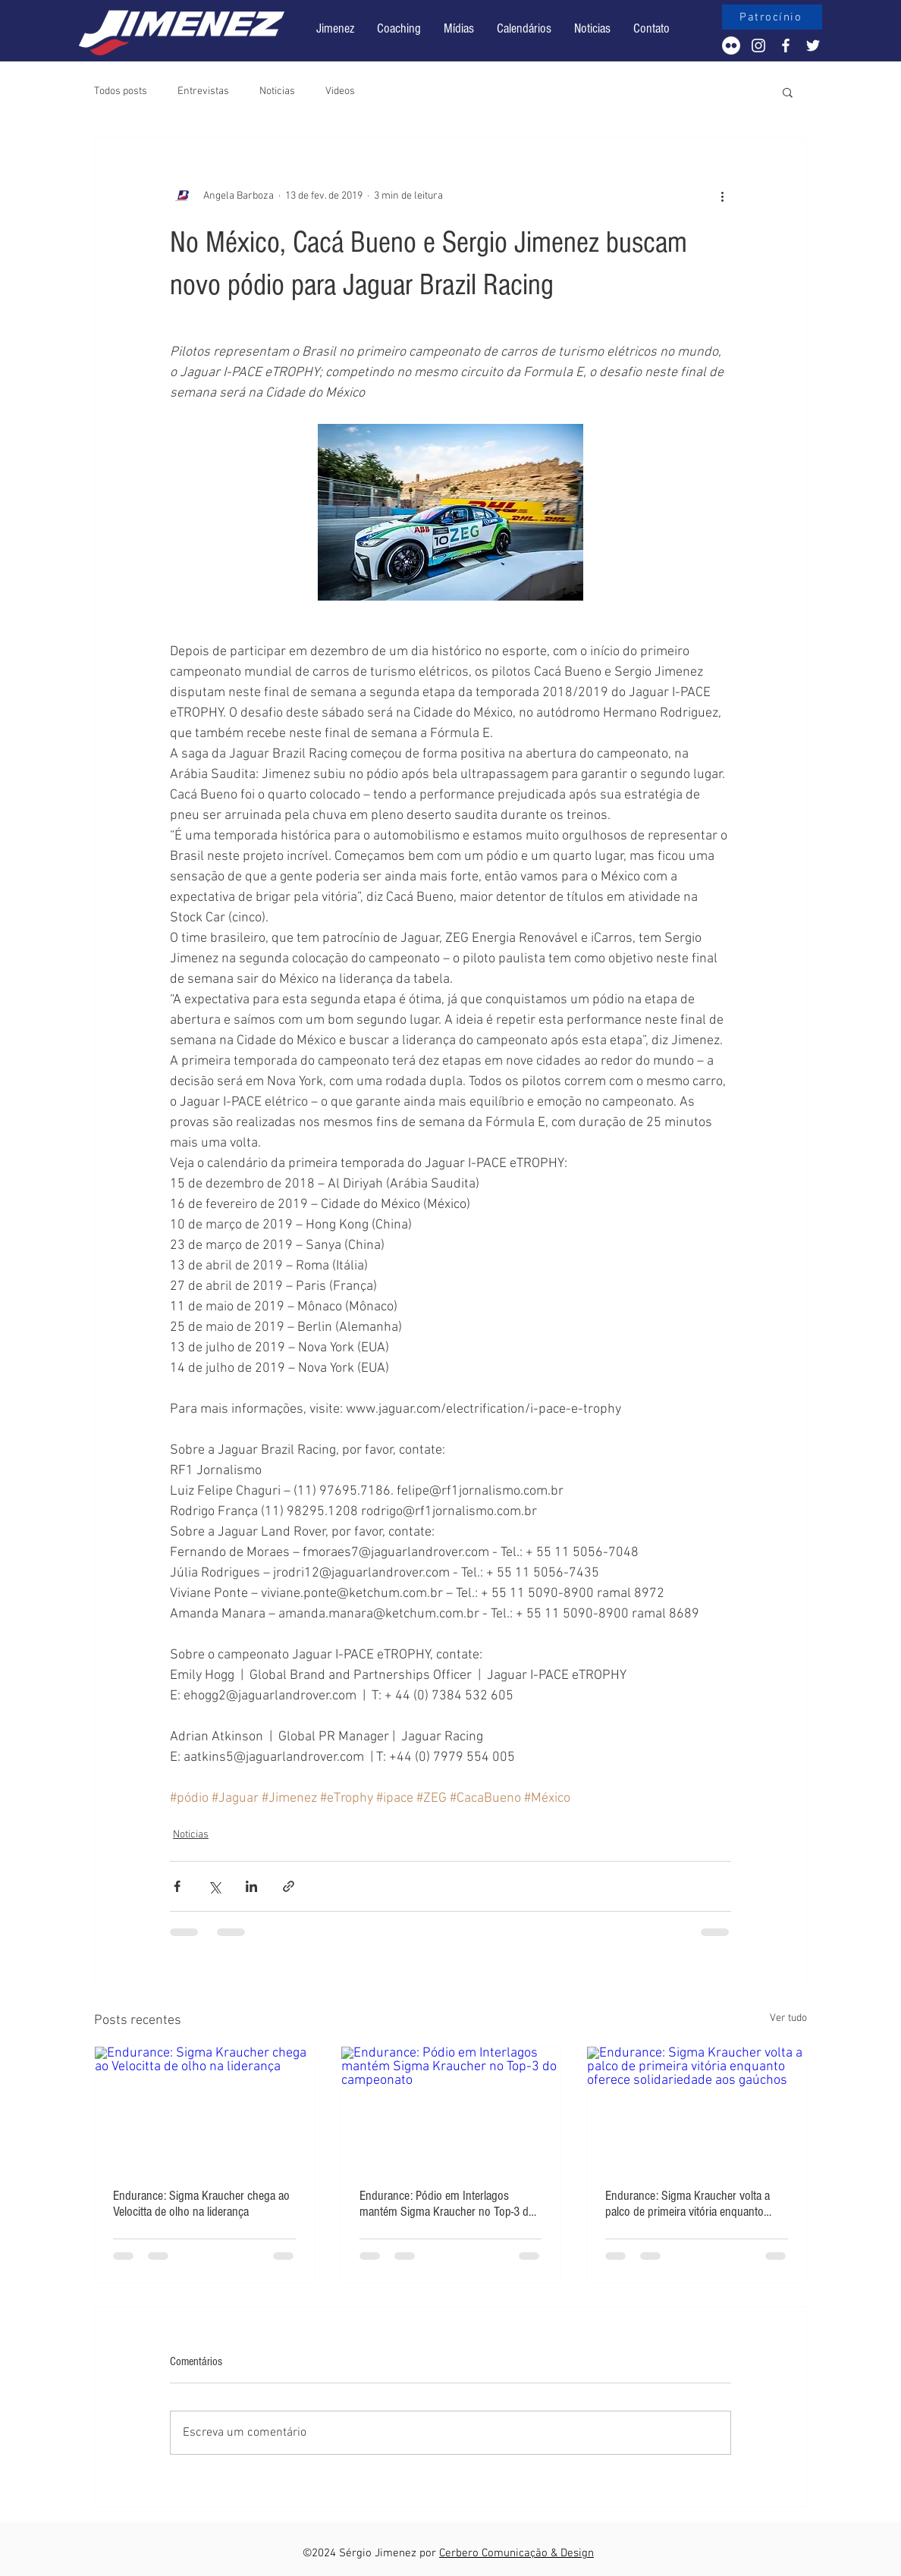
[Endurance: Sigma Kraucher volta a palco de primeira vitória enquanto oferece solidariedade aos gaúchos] (696, 2108)
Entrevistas (203, 91)
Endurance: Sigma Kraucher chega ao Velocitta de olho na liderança (201, 2204)
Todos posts (120, 91)
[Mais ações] (722, 196)
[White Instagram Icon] (758, 45)
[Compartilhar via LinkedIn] (251, 1886)
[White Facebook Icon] (786, 45)
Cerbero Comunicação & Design (516, 2553)
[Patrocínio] (772, 17)
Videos (340, 91)
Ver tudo (788, 2018)
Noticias (277, 91)
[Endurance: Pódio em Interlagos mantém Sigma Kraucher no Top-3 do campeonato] (450, 2108)
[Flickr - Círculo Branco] (731, 45)
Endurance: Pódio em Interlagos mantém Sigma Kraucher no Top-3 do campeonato (447, 2204)
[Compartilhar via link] (288, 1886)
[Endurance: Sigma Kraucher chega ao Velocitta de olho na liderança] (204, 2108)
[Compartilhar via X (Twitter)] (214, 1886)
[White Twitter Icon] (813, 45)
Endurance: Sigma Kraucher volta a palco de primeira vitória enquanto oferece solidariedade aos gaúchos (687, 2204)
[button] (524, 29)
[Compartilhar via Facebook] (177, 1886)
